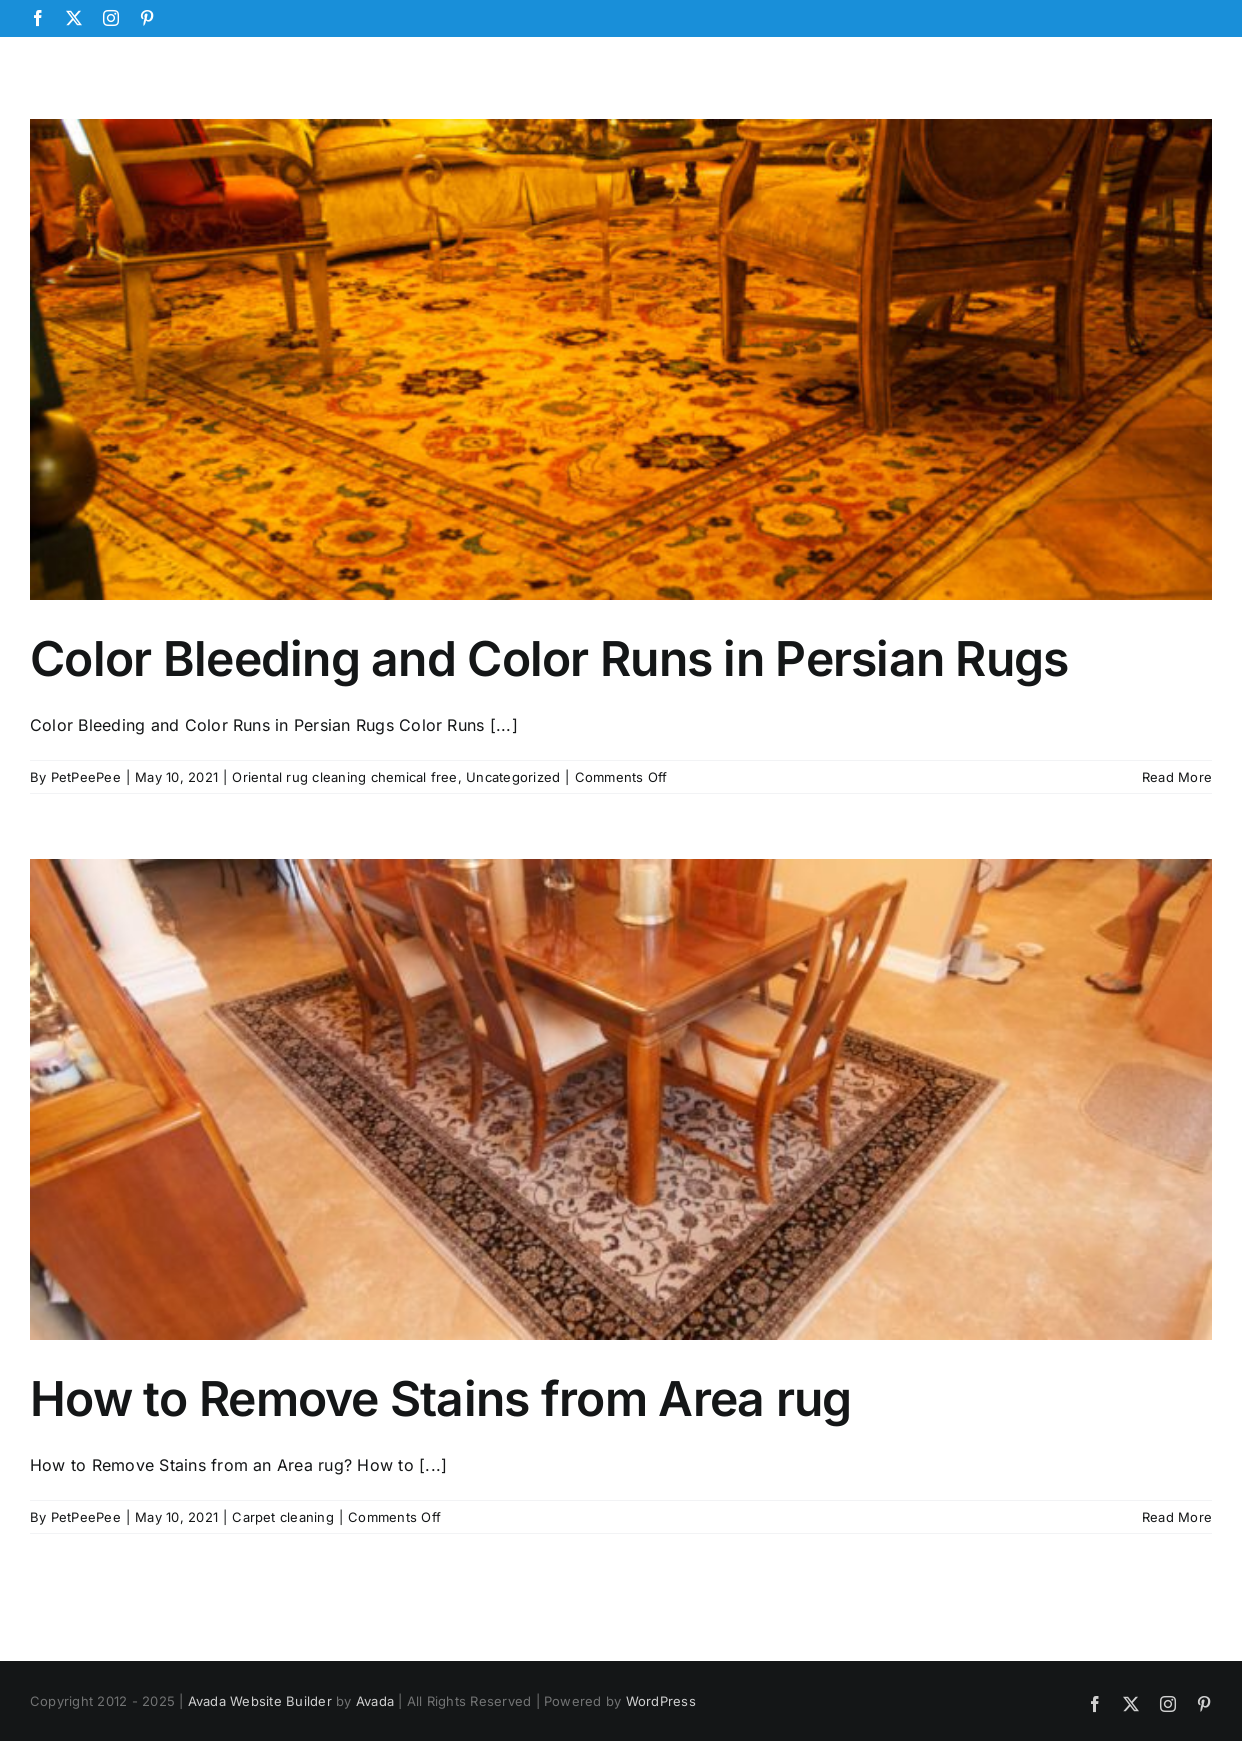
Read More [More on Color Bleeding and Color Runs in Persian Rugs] (1177, 777)
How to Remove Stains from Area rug (441, 1398)
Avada (375, 1701)
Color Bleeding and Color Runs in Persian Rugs (549, 658)
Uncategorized (513, 777)
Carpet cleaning (283, 1517)
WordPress (661, 1701)
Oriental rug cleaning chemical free (344, 777)
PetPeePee (86, 777)
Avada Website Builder (260, 1701)
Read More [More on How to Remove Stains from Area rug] (1177, 1517)
